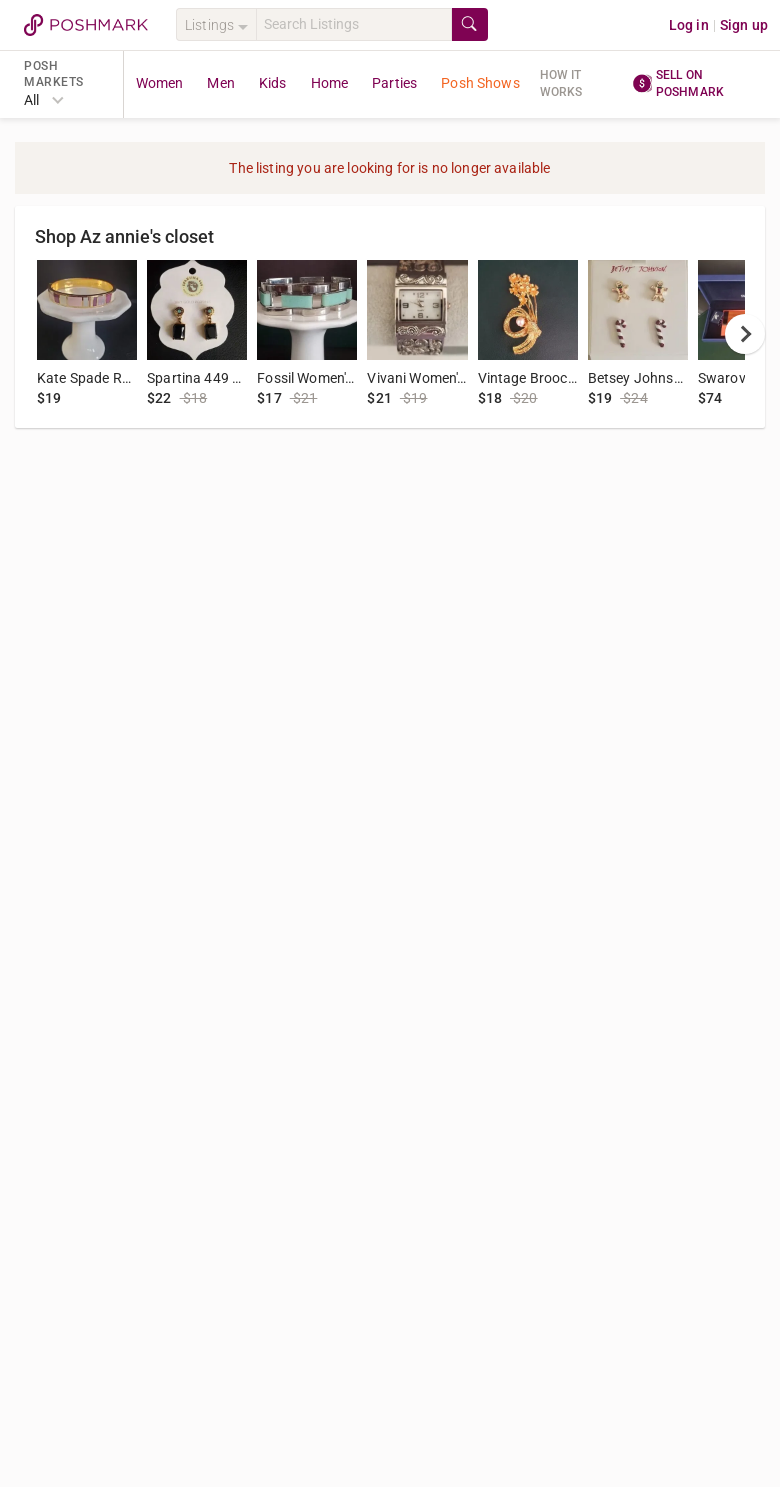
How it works (561, 83)
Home (330, 83)
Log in (689, 25)
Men (220, 83)
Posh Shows (480, 83)
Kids (273, 83)
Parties (394, 83)
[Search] (354, 24)
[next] (745, 334)
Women (160, 83)
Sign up (744, 25)
